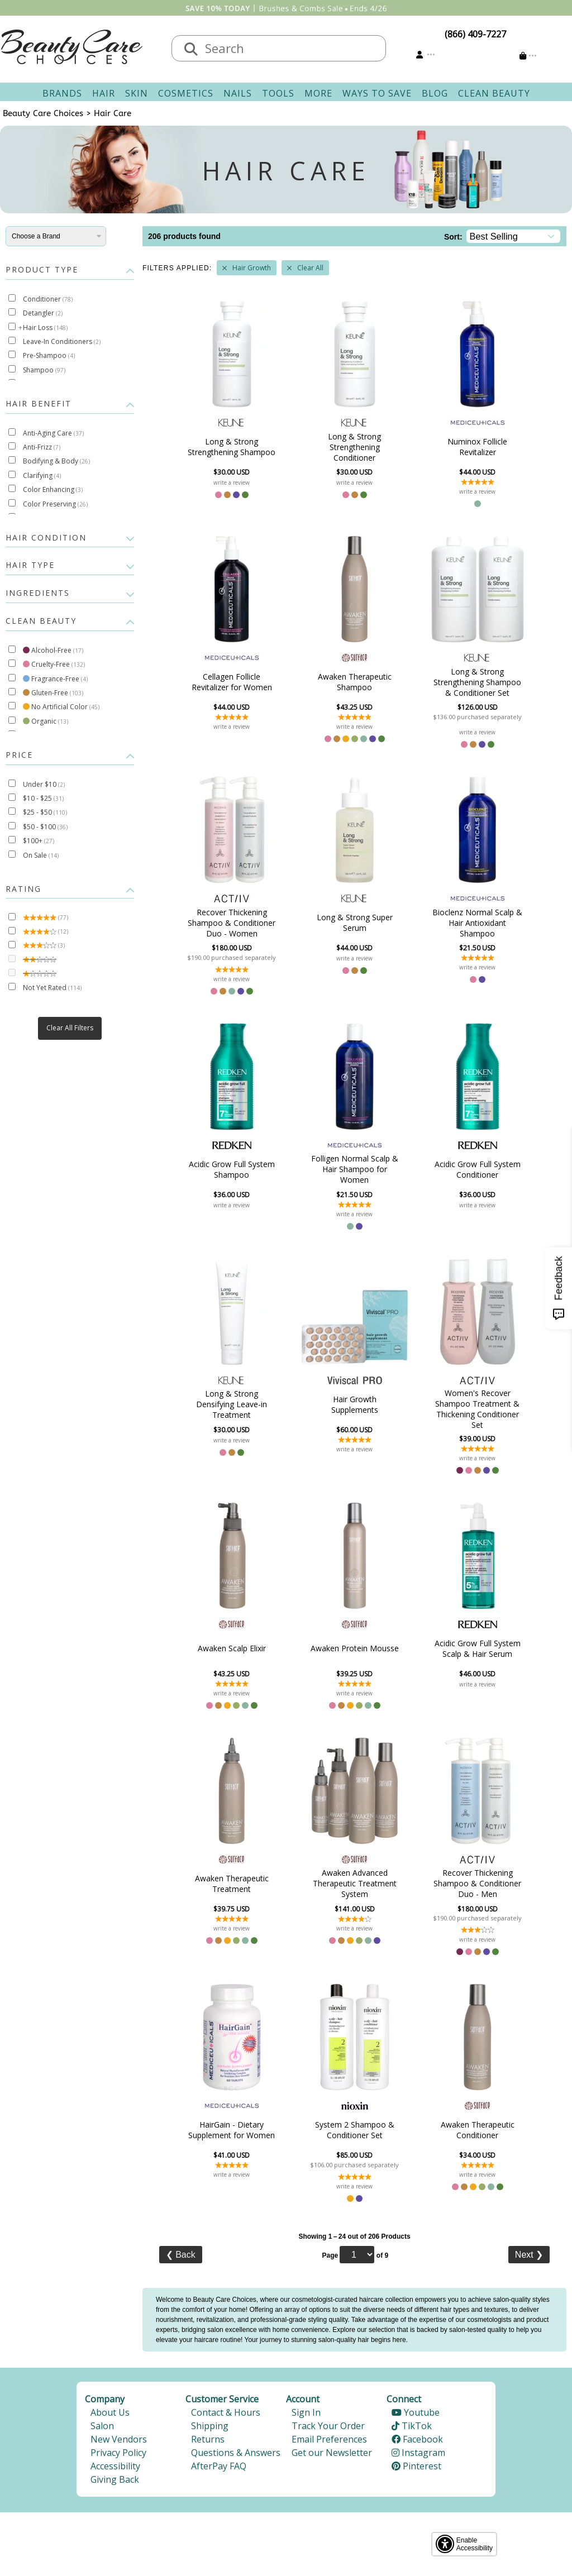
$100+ (38, 840)
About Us (110, 2412)
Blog (435, 93)
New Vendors (118, 2439)
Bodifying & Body (56, 461)
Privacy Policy (118, 2452)
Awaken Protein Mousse (355, 1648)
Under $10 (44, 784)
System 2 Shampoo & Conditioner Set (354, 2129)
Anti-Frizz (41, 447)
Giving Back (114, 2479)
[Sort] (513, 236)
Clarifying (42, 475)
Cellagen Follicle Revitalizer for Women (232, 681)
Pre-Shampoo (49, 355)
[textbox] (289, 48)
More (318, 93)
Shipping (209, 2426)
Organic (45, 721)
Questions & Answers (235, 2452)
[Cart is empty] (528, 55)
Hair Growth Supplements (354, 1404)
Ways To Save (377, 93)
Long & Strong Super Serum (355, 922)
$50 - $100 (45, 826)
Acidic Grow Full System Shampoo (232, 1169)
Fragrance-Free (55, 679)
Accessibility (115, 2466)
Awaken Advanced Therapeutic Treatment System (355, 1883)
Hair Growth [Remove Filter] (251, 268)
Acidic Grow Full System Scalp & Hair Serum (478, 1648)
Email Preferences (329, 2439)
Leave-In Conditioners (62, 341)
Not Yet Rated (52, 988)
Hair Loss (45, 327)
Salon (102, 2426)
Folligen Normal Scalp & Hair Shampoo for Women (354, 1169)
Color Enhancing (53, 489)
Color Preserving (55, 504)
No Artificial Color (61, 706)
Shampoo (44, 370)
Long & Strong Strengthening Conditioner (354, 447)
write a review (231, 482)
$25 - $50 (45, 812)
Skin (136, 93)
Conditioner (48, 299)
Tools (278, 93)
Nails (237, 93)
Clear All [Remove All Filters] (310, 268)
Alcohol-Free (53, 650)
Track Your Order (328, 2426)
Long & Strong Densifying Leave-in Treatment (231, 1404)
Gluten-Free (53, 692)
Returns (208, 2439)
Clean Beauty (494, 93)
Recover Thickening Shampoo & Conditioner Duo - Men (477, 1883)
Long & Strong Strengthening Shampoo (231, 446)
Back (181, 2254)
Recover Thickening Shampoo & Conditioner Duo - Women (231, 923)
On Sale (41, 855)
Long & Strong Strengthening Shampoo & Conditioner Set (477, 682)
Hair (103, 93)
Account (303, 2399)
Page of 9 (355, 2254)
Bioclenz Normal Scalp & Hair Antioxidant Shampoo (477, 923)
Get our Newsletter (332, 2452)
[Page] (357, 2254)
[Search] (191, 49)
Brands (62, 93)
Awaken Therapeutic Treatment (232, 1883)
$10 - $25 (43, 798)
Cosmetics (185, 93)
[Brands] (56, 236)
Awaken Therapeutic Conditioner (477, 2129)
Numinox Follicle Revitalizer (477, 446)
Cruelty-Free (54, 664)
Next (529, 2254)
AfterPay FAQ (218, 2466)
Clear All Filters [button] (69, 1028)
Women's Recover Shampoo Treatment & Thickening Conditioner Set (477, 1409)
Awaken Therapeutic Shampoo (355, 681)
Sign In (306, 2412)
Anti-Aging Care (53, 433)
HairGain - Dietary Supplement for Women (231, 2129)
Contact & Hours (225, 2412)
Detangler (43, 313)
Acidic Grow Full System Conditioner (478, 1169)
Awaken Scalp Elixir (232, 1648)
